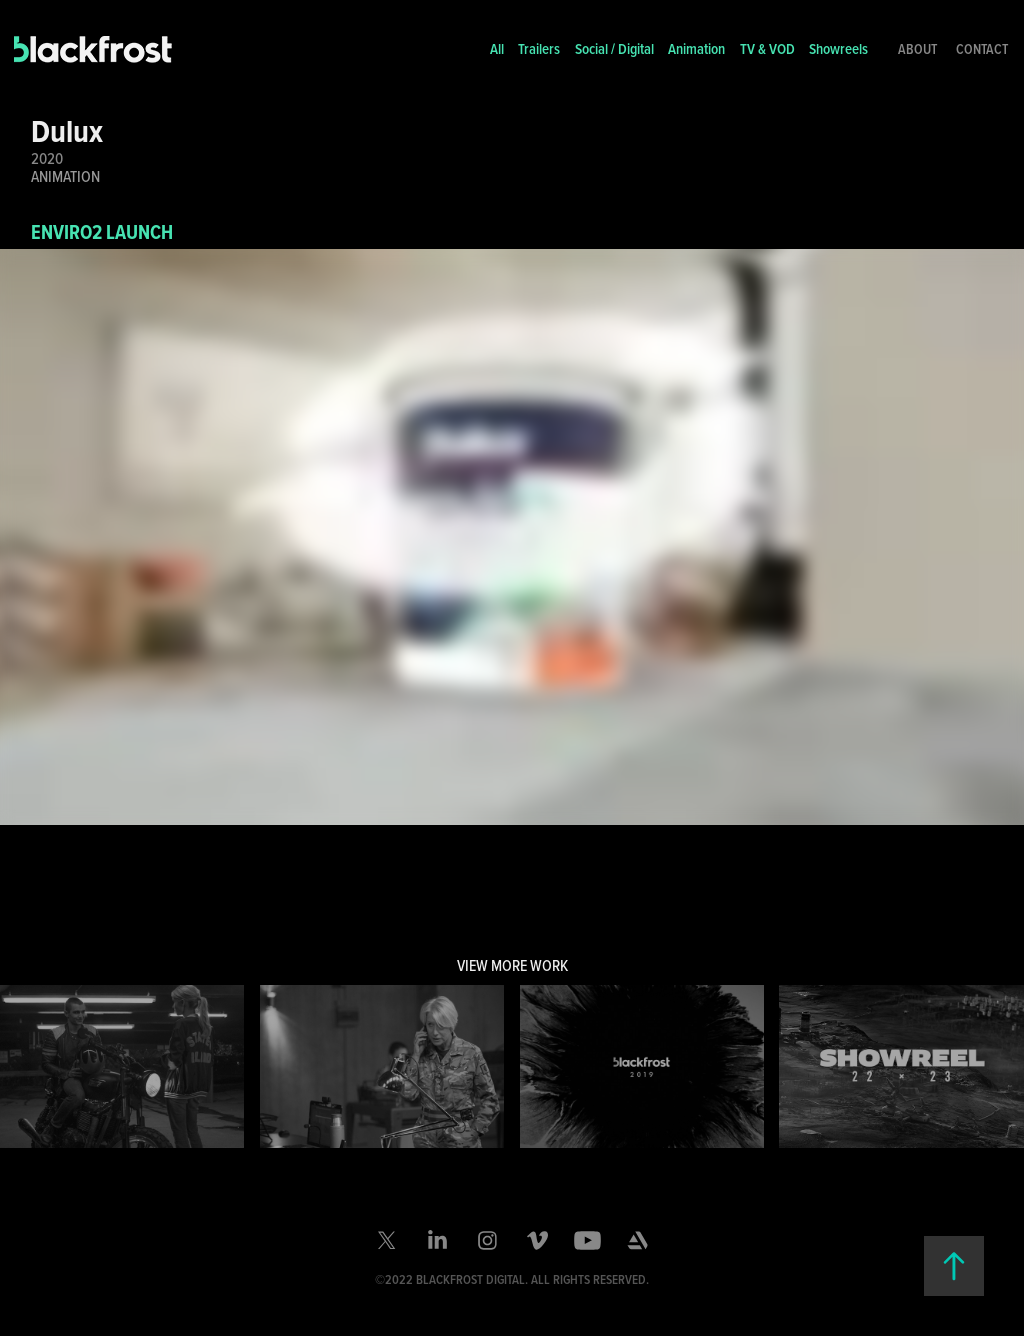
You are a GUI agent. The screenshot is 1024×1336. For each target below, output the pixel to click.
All (497, 48)
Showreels (838, 48)
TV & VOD (767, 48)
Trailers (539, 48)
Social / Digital (614, 48)
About (917, 49)
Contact (982, 49)
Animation (696, 48)
